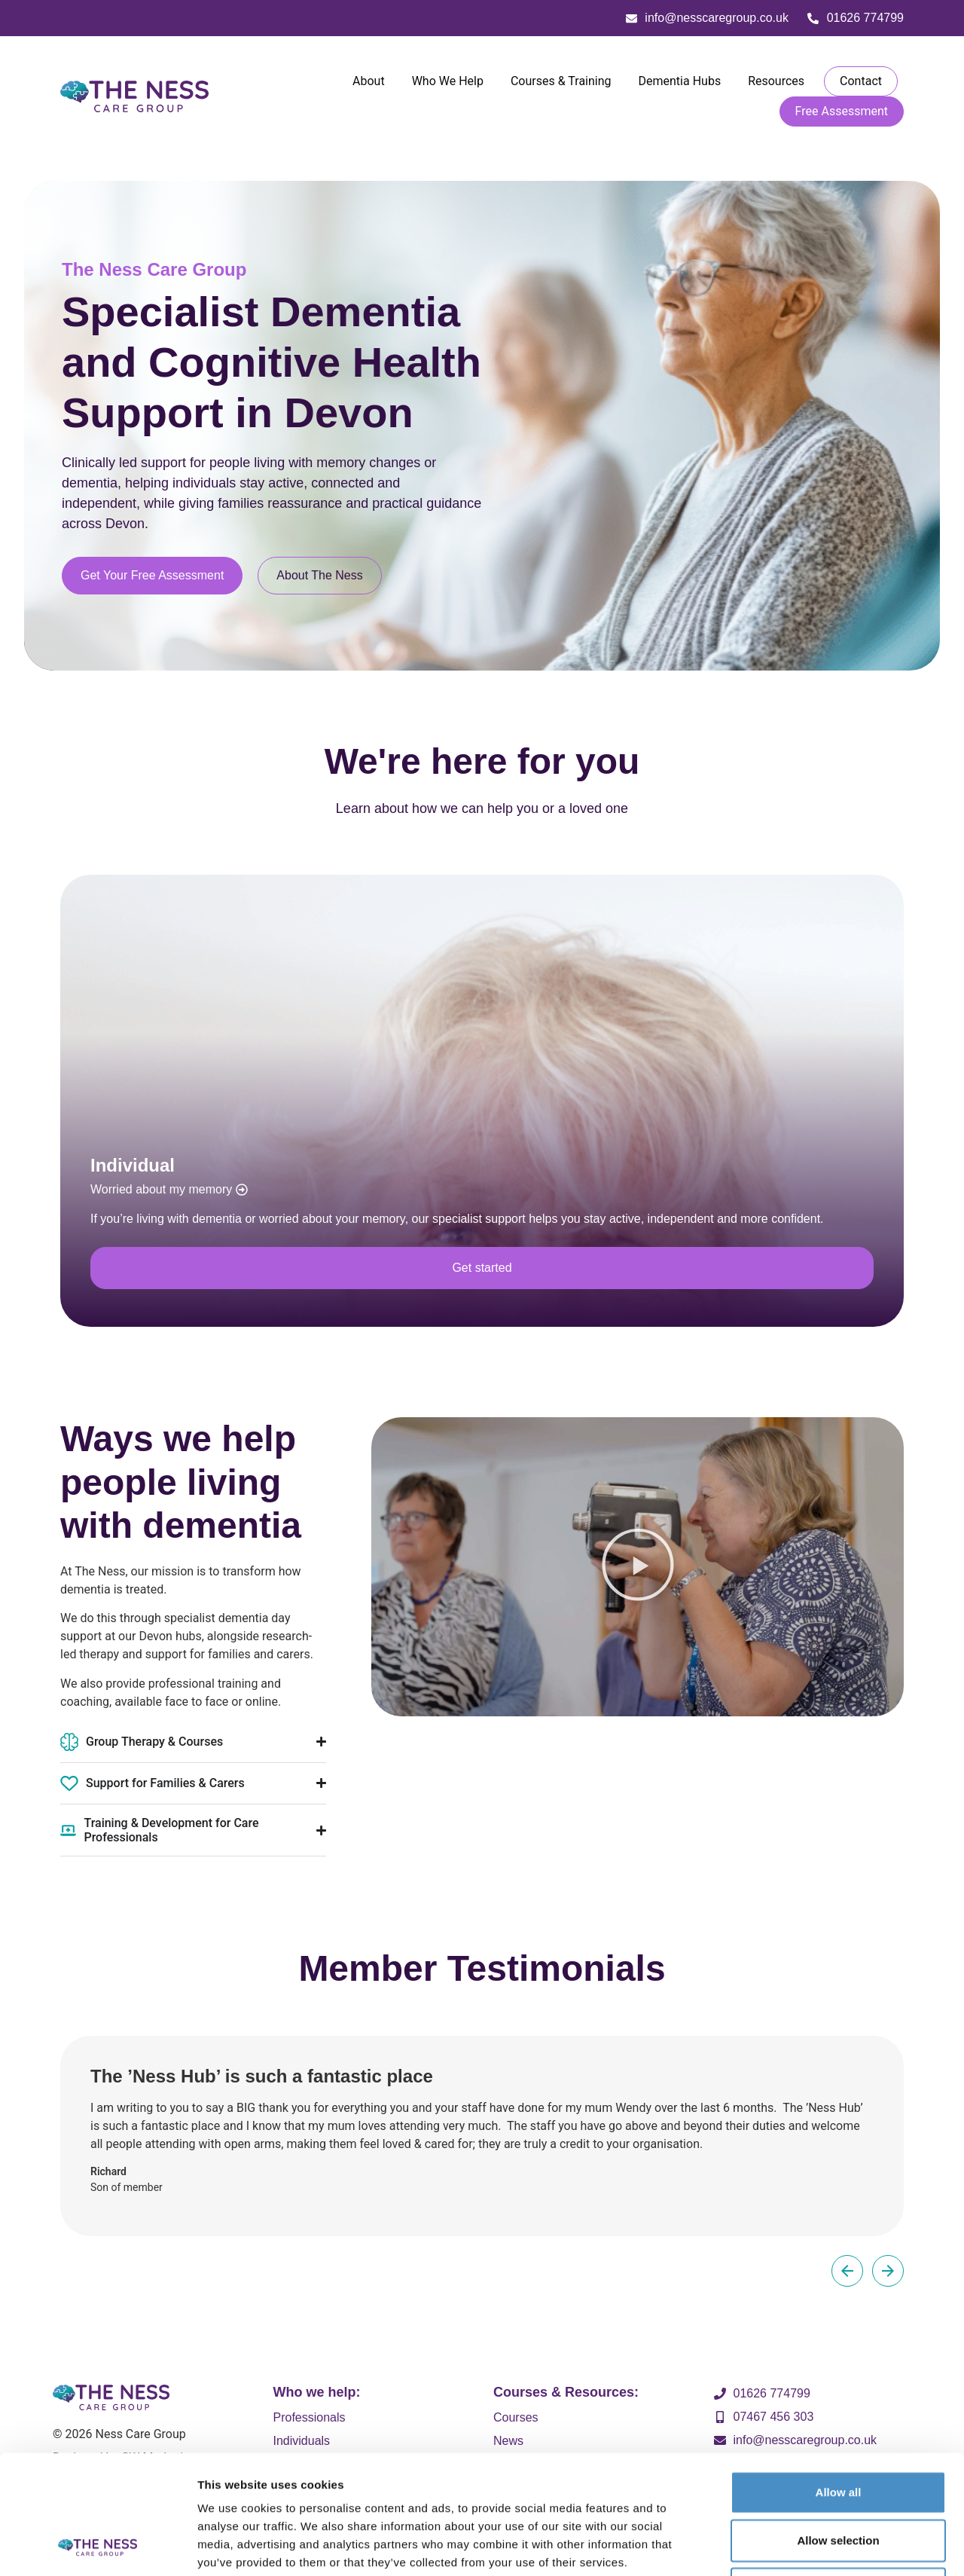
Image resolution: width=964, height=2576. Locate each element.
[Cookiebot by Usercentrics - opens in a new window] (97, 2546)
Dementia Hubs (680, 81)
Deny (839, 2477)
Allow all (839, 2380)
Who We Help (448, 81)
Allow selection (838, 2428)
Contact (861, 81)
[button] (638, 1566)
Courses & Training (561, 81)
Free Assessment (841, 111)
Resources (776, 81)
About (368, 81)
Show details (787, 2546)
